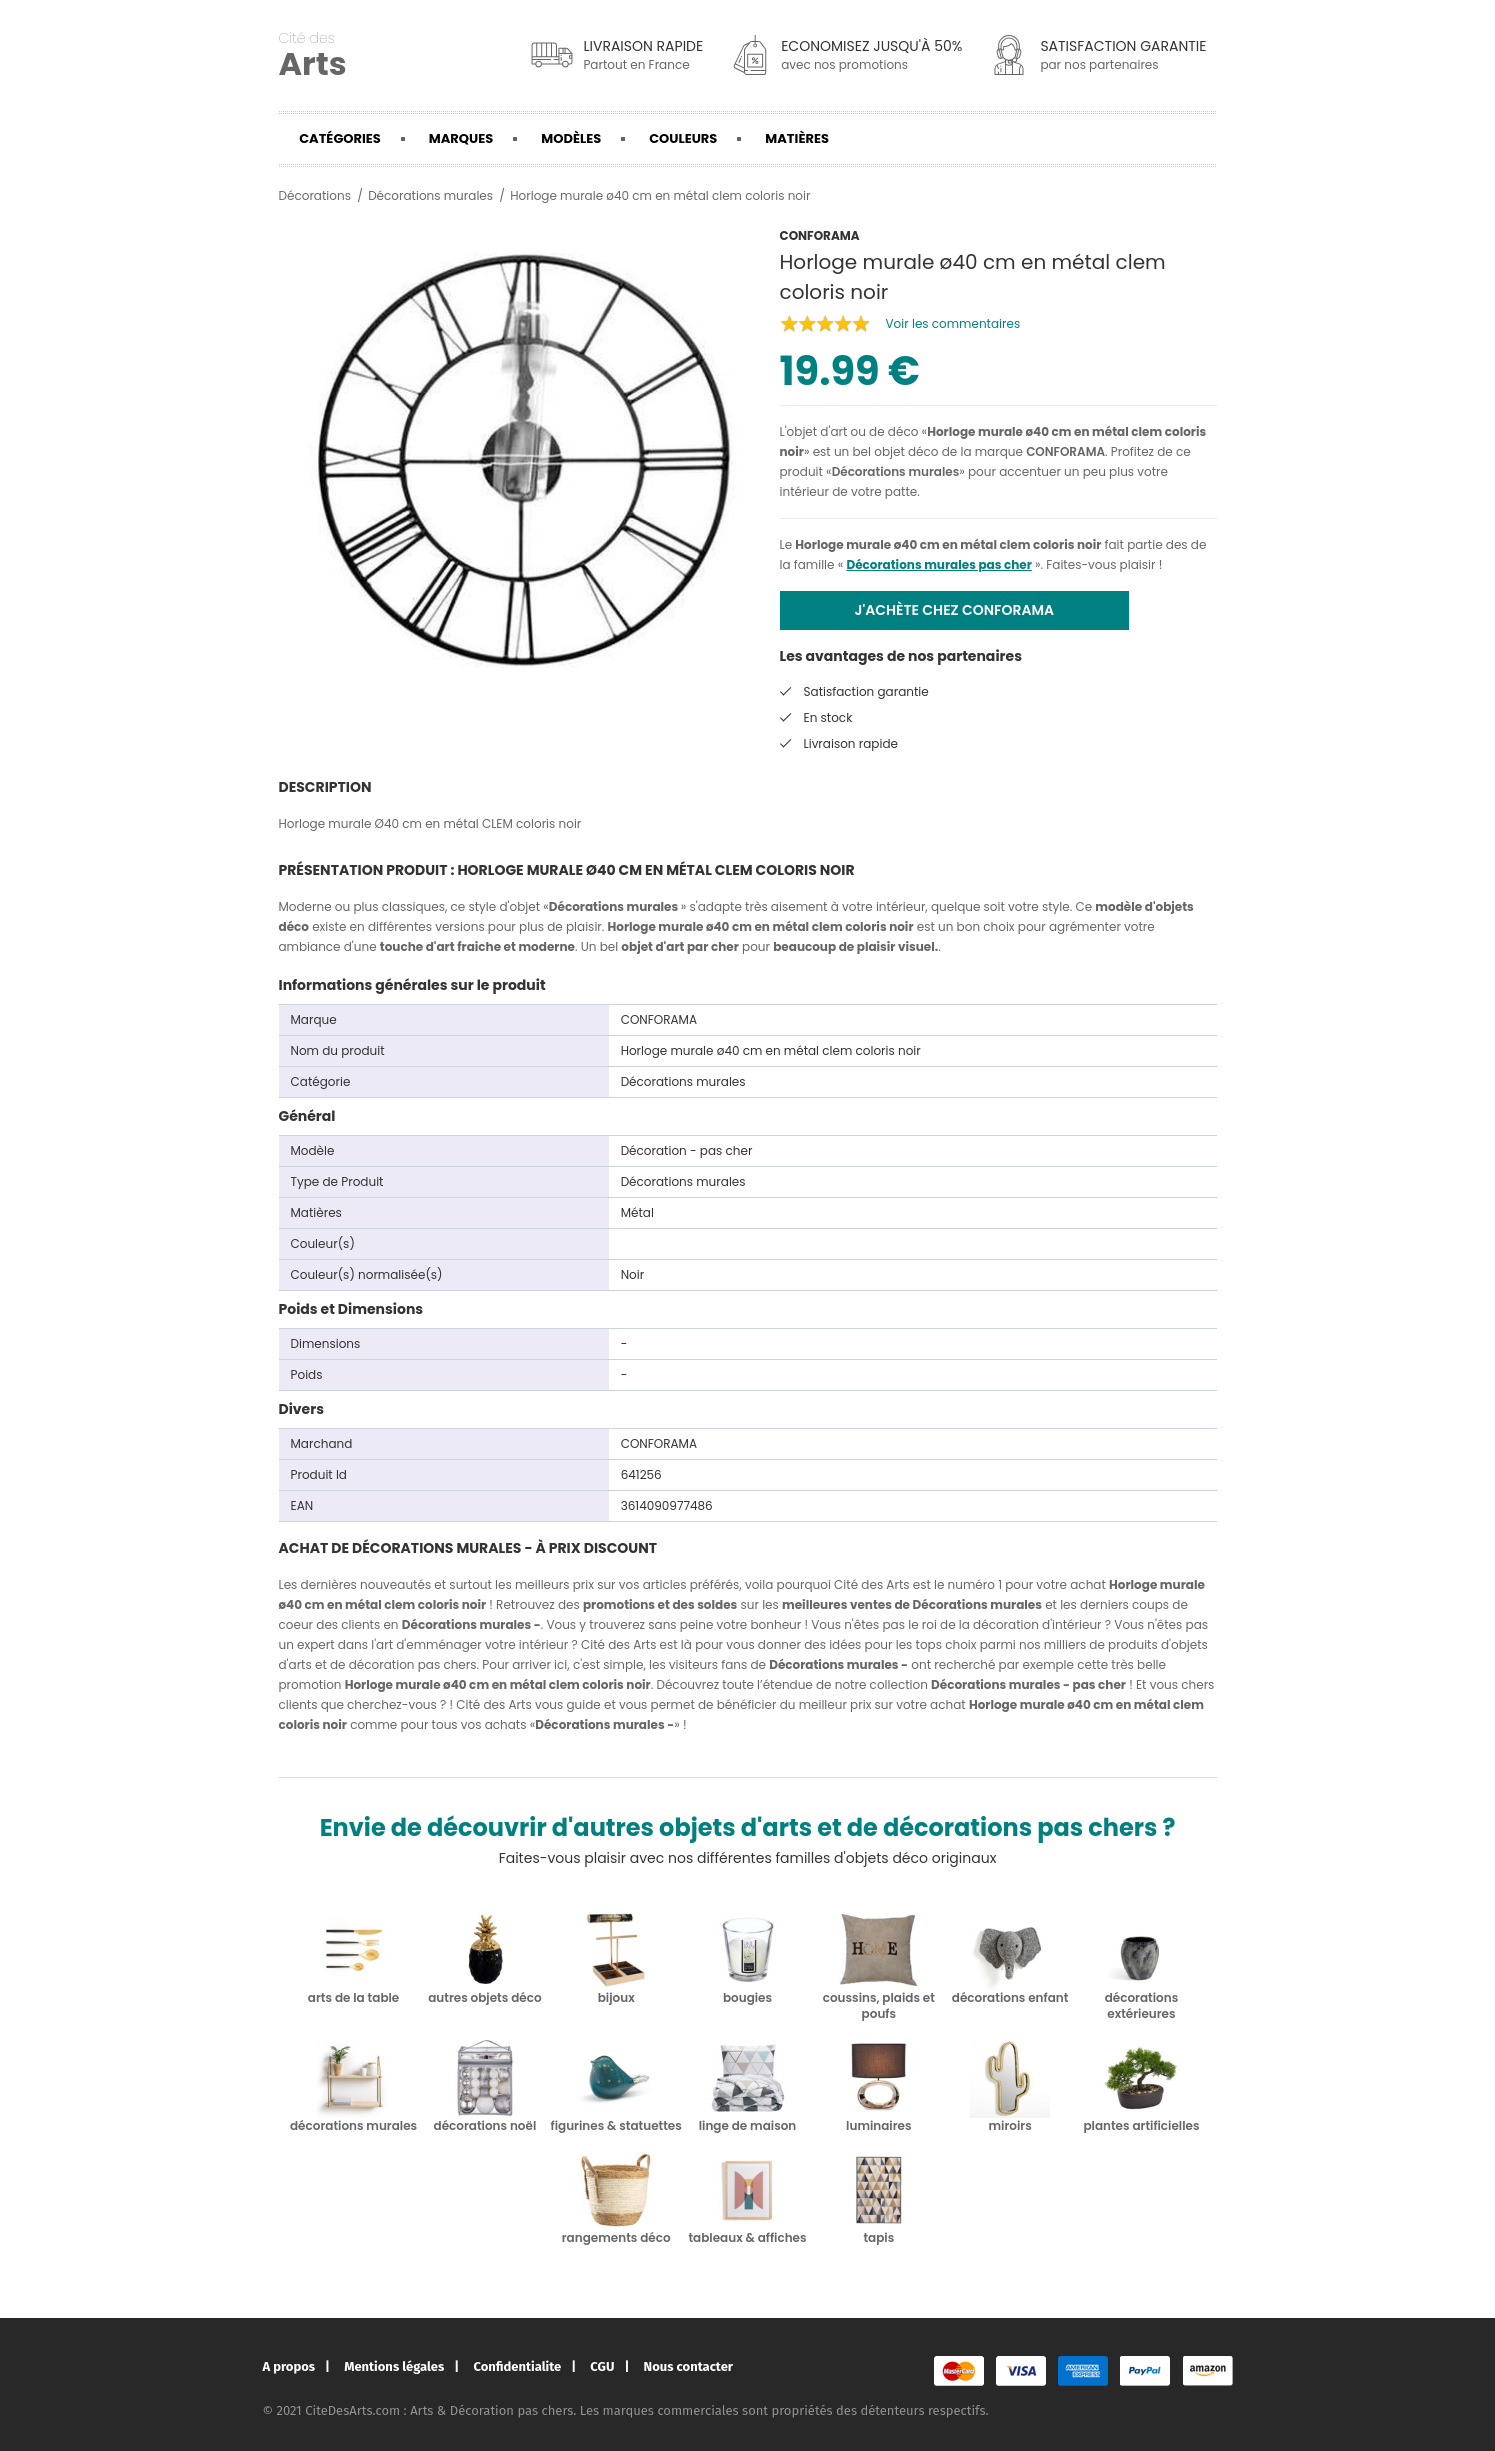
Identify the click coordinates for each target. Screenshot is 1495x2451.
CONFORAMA (1065, 451)
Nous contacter (688, 2366)
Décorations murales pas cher (938, 564)
